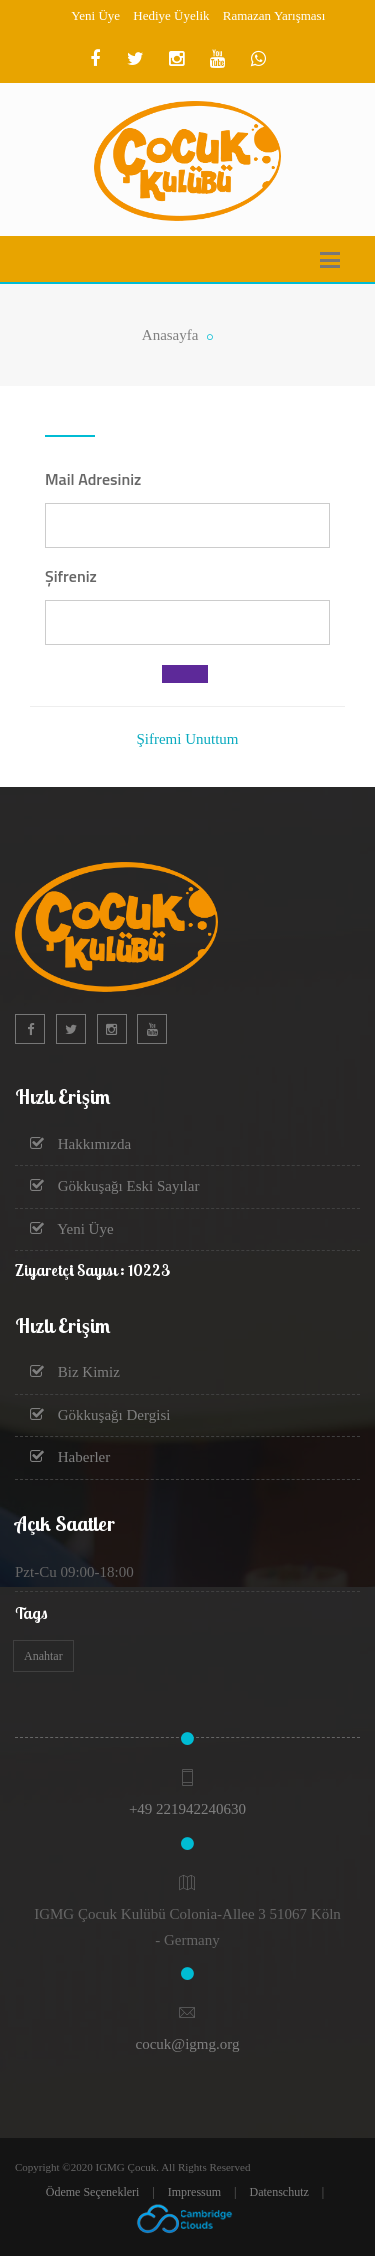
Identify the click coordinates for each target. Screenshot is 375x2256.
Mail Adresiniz (93, 479)
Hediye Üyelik (171, 15)
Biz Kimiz (75, 1372)
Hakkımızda (80, 1144)
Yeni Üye (95, 15)
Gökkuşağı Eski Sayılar (114, 1186)
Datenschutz (279, 2192)
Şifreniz (71, 576)
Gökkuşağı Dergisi (100, 1415)
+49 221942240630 (187, 1809)
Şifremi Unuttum (187, 739)
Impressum (194, 2192)
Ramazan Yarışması (274, 15)
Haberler (70, 1457)
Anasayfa (170, 335)
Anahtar (43, 1656)
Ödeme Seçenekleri (93, 2192)
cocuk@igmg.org (188, 2044)
